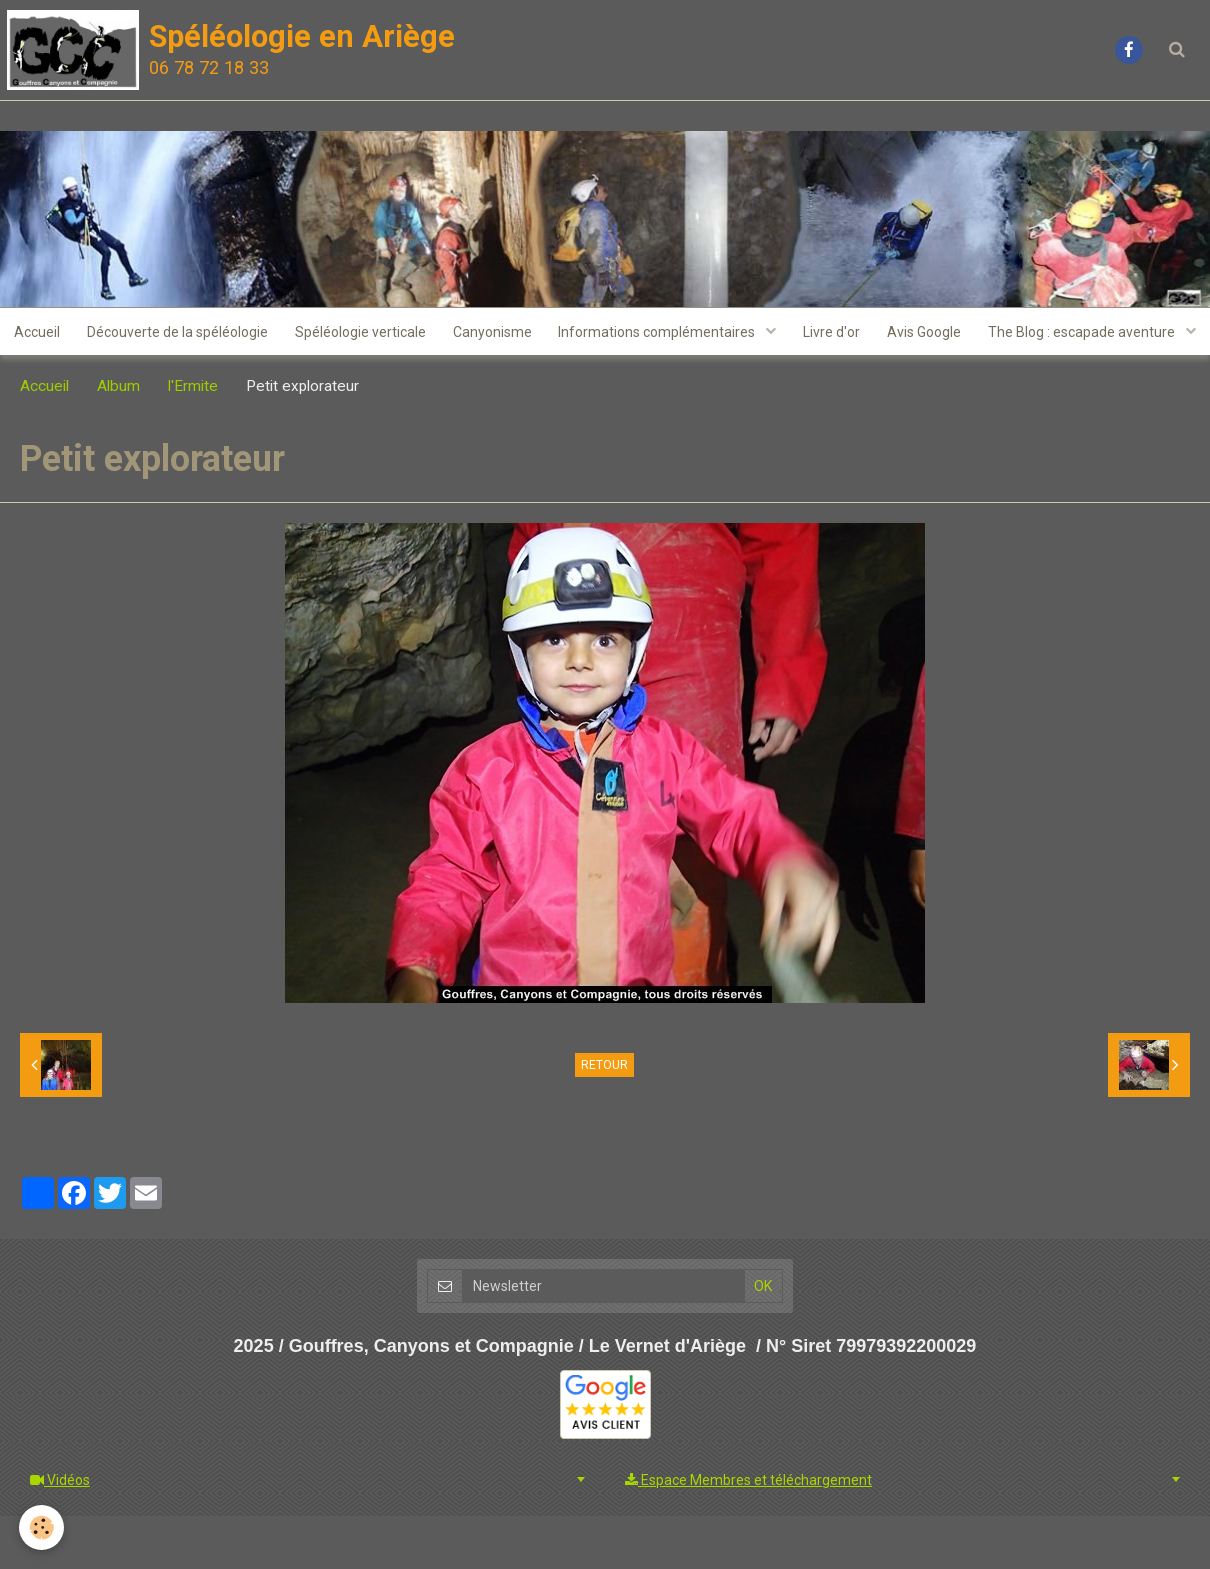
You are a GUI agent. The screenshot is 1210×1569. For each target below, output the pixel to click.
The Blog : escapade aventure (596, 383)
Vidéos (60, 1533)
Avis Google (1051, 333)
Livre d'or (955, 333)
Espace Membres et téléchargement (748, 1533)
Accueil (145, 333)
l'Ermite (193, 439)
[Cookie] (42, 1527)
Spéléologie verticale (474, 333)
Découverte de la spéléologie (288, 333)
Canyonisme (609, 333)
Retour (604, 1118)
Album (118, 439)
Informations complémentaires (779, 333)
